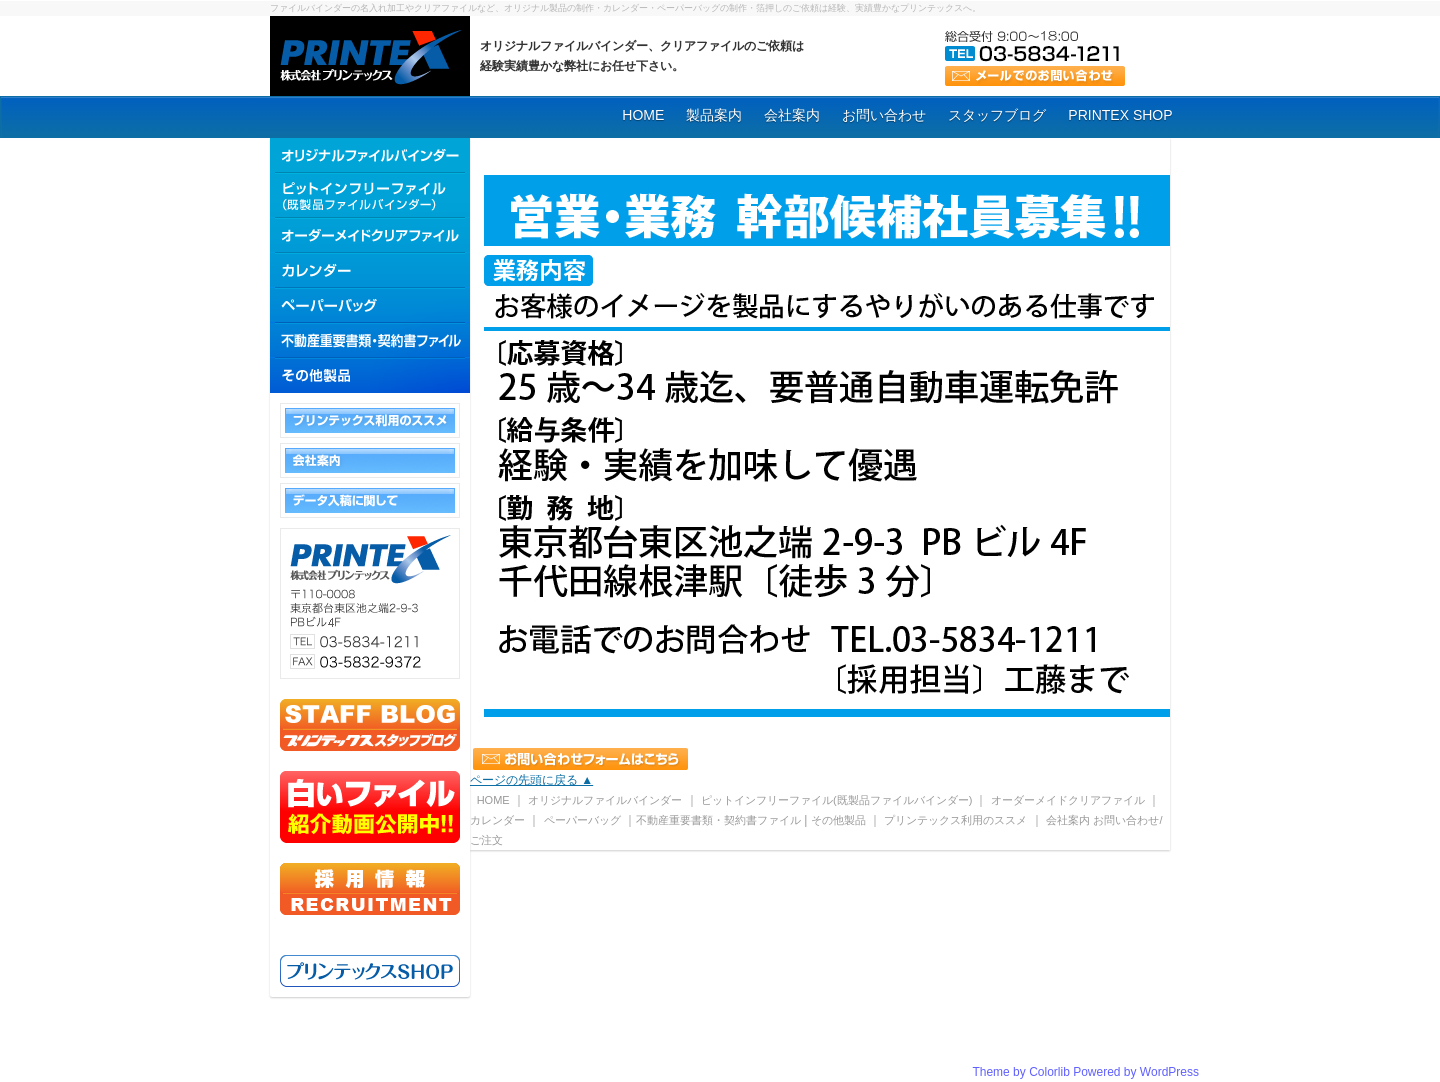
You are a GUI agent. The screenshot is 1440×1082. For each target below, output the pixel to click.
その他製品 (838, 820)
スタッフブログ (997, 115)
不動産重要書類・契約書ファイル (718, 820)
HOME (643, 115)
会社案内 (792, 115)
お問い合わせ (884, 115)
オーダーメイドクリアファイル (1068, 800)
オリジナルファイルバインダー (605, 800)
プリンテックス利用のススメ (955, 820)
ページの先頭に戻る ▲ (531, 780)
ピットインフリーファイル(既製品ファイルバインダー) (838, 800)
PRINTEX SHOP (1120, 115)
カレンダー (497, 820)
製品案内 (714, 115)
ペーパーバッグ (582, 820)
